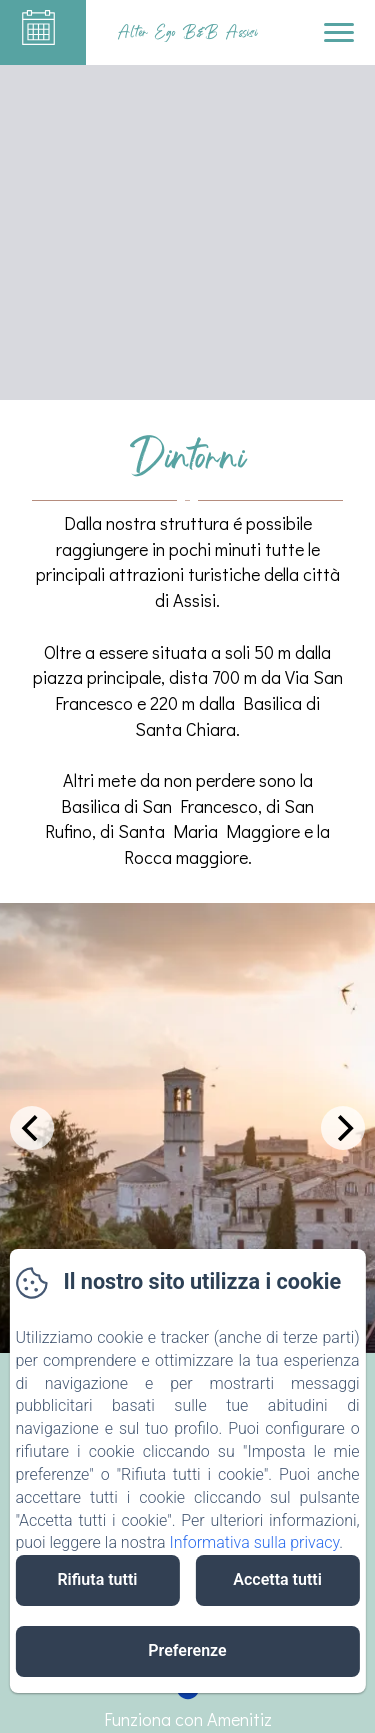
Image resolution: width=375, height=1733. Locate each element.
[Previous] (32, 1128)
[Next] (343, 1128)
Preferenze (187, 1650)
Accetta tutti (277, 1579)
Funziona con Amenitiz (188, 1719)
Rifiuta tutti (97, 1579)
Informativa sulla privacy (254, 1542)
